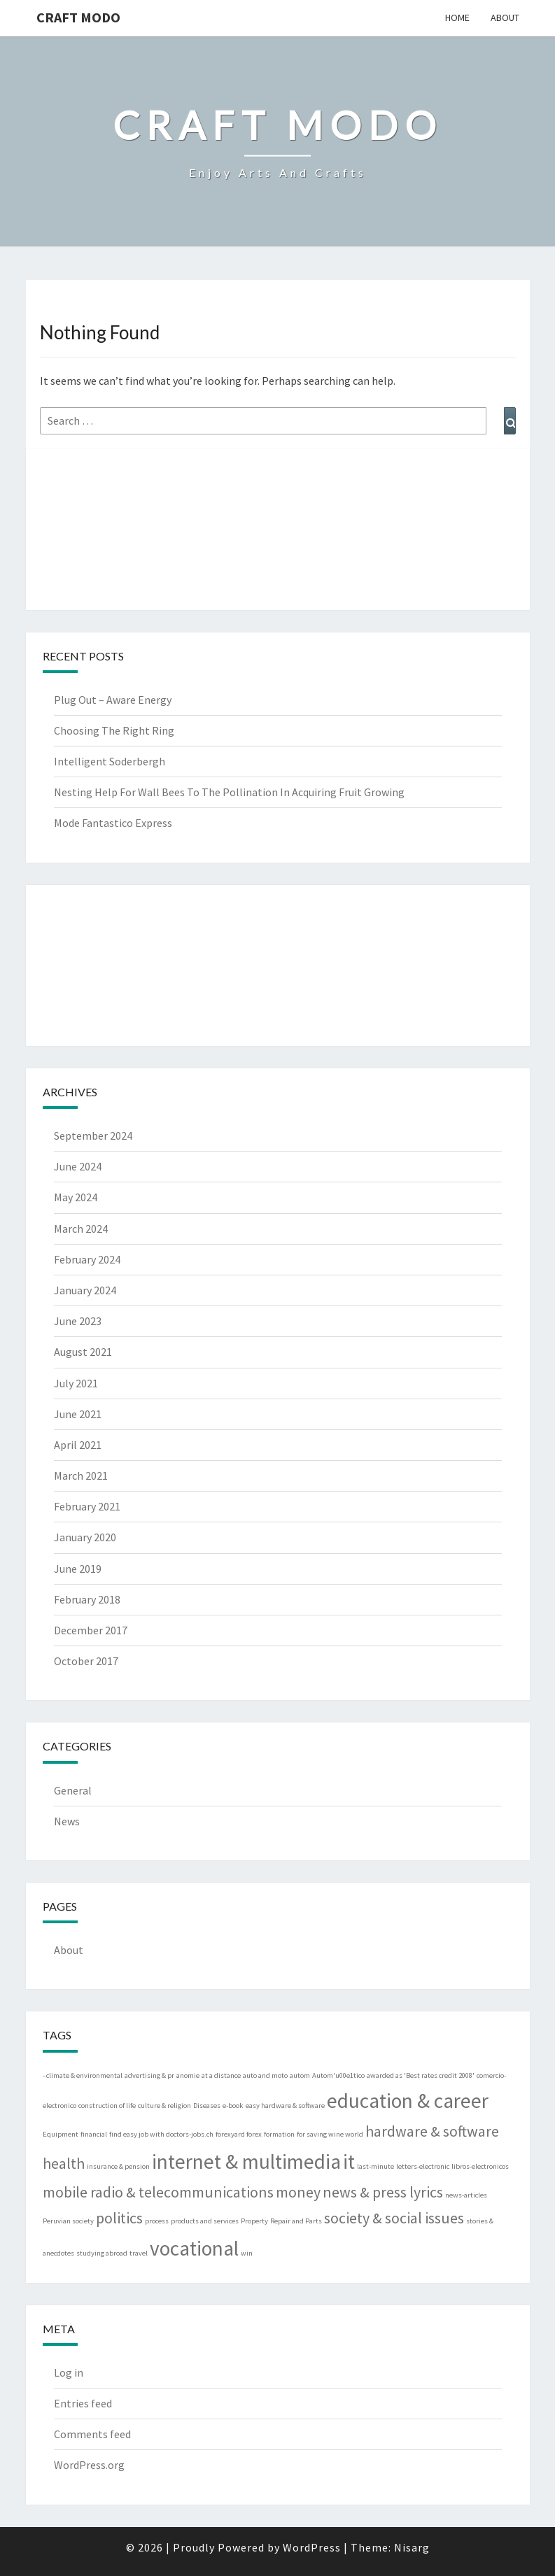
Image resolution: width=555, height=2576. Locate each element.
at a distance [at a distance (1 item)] (221, 2075)
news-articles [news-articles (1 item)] (466, 2195)
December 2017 (90, 1630)
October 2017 (86, 1661)
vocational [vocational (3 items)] (194, 2248)
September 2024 (93, 1135)
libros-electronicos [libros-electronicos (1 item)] (480, 2166)
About (505, 17)
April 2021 (77, 1445)
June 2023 (77, 1321)
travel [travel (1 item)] (138, 2253)
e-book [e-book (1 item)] (233, 2105)
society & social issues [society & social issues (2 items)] (394, 2218)
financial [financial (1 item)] (93, 2134)
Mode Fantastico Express (113, 823)
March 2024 (81, 1229)
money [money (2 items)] (298, 2192)
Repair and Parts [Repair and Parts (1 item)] (296, 2220)
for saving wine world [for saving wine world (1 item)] (330, 2134)
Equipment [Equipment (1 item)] (60, 2134)
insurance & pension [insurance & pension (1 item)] (118, 2166)
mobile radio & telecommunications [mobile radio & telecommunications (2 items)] (158, 2192)
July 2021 (76, 1383)
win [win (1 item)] (247, 2253)
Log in (68, 2372)
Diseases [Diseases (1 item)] (206, 2105)
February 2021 (87, 1506)
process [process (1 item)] (157, 2220)
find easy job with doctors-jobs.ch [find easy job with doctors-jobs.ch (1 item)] (161, 2134)
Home (457, 17)
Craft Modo (78, 17)
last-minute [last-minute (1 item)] (375, 2166)
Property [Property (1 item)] (254, 2220)
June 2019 (77, 1569)
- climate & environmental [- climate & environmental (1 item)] (82, 2075)
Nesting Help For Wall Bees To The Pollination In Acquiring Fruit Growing (229, 792)
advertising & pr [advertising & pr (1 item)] (149, 2075)
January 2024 (85, 1290)
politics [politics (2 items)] (119, 2218)
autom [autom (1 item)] (300, 2075)
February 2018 (87, 1599)
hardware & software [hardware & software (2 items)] (432, 2131)
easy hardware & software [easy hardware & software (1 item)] (285, 2105)
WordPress (312, 2547)
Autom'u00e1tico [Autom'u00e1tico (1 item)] (338, 2075)
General (73, 1790)
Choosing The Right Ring (114, 730)
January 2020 (85, 1537)
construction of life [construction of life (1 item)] (107, 2105)
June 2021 (77, 1414)
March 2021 (81, 1475)
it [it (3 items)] (349, 2161)
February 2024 (87, 1259)
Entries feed (83, 2403)
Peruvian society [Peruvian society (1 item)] (68, 2220)
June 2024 (77, 1166)
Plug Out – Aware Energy (112, 700)
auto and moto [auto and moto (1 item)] (265, 2075)
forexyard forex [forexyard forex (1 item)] (239, 2134)
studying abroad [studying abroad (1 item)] (101, 2253)
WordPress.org (89, 2465)
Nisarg (412, 2547)
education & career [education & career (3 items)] (408, 2101)
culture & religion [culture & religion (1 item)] (164, 2105)
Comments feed (92, 2434)
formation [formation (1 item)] (279, 2134)
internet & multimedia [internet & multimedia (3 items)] (246, 2161)
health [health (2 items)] (64, 2163)
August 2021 (83, 1352)
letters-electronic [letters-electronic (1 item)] (422, 2166)
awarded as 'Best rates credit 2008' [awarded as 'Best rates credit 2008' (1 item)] (421, 2075)
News (67, 1821)
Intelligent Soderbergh (109, 761)
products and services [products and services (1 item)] (205, 2220)
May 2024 (75, 1197)
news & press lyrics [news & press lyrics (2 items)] (383, 2192)
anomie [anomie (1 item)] (187, 2075)
